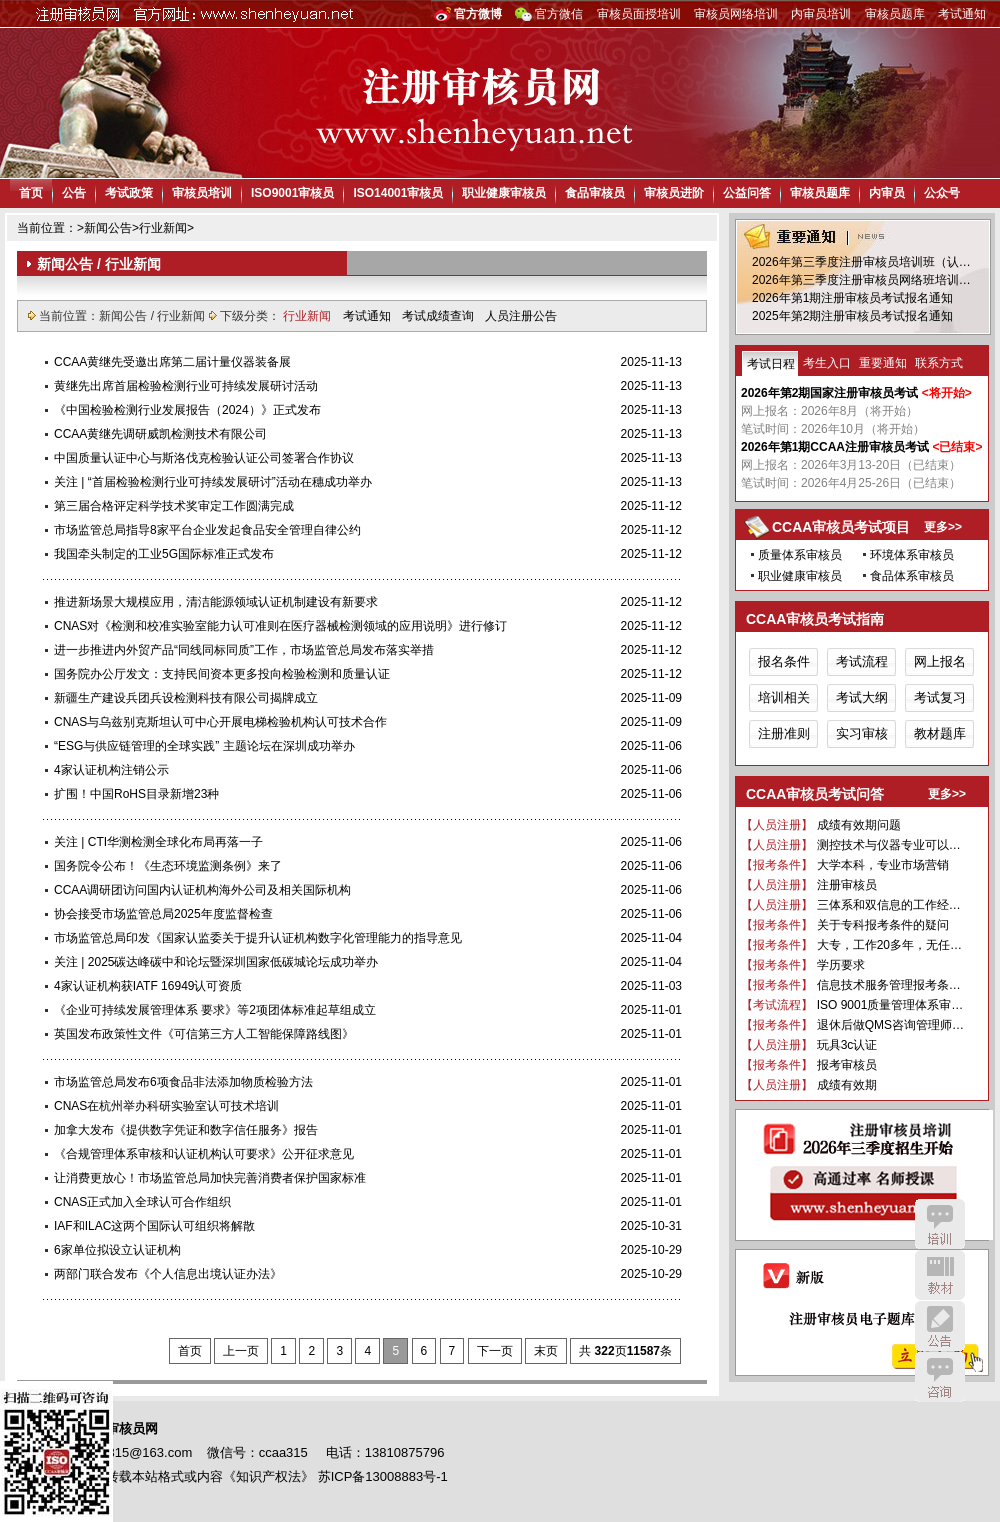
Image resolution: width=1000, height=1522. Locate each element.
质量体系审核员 (800, 555)
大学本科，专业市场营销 (883, 865)
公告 (74, 193)
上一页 (241, 1351)
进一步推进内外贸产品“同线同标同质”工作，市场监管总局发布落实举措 (244, 650)
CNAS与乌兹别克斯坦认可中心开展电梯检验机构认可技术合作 (220, 722)
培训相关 (784, 697)
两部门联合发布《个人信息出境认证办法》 (168, 1274)
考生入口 (827, 363)
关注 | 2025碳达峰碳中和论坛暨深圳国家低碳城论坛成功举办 (216, 962)
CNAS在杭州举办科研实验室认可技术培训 (166, 1106)
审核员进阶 (674, 193)
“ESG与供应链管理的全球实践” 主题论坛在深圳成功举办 (204, 746)
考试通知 (962, 14)
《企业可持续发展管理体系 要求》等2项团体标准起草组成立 (215, 1010)
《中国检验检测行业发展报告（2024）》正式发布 (187, 410)
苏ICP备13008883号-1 (383, 1476)
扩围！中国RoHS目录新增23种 (136, 794)
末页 (546, 1351)
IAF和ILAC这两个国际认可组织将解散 (154, 1226)
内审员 (887, 193)
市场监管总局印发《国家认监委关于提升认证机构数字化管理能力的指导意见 (258, 938)
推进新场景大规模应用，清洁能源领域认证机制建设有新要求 (216, 602)
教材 (940, 1275)
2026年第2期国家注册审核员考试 (829, 393)
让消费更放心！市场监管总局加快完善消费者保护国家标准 (210, 1178)
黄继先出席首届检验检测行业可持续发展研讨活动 (186, 386)
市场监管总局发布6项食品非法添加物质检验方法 (183, 1082)
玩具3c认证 (847, 1045)
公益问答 (747, 193)
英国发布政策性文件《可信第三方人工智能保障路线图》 (204, 1034)
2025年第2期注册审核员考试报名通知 (852, 316)
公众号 (942, 193)
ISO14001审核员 (398, 193)
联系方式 (939, 363)
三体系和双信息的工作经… (889, 905)
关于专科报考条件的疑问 (883, 925)
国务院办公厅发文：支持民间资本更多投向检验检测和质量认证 (222, 674)
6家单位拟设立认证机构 (117, 1250)
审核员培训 (202, 193)
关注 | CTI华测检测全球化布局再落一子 (158, 842)
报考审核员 (847, 1065)
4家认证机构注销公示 (111, 770)
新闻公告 (108, 228)
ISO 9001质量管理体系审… (890, 1005)
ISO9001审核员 (292, 193)
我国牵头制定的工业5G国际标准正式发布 (164, 554)
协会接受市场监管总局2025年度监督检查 (163, 914)
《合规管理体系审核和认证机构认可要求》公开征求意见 (204, 1154)
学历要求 (841, 965)
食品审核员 (595, 193)
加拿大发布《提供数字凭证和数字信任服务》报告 (186, 1130)
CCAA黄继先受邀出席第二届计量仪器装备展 (172, 362)
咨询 (940, 1377)
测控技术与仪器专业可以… (889, 845)
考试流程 (862, 661)
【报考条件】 (777, 865)
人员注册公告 (521, 316)
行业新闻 (163, 228)
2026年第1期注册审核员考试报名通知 (852, 298)
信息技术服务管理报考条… (889, 985)
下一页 (495, 1351)
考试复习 (940, 697)
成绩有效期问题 (859, 825)
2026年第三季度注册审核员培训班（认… (861, 262)
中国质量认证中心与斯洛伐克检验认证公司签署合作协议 (204, 458)
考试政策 (129, 193)
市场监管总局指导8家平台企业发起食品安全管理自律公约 (207, 530)
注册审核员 (847, 885)
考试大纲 (862, 697)
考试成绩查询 (439, 316)
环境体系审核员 (912, 555)
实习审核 (862, 733)
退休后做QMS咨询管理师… (890, 1025)
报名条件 (784, 661)
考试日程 (771, 364)
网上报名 (940, 661)
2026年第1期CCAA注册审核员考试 (835, 447)
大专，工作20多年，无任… (889, 945)
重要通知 (883, 363)
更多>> (943, 527)
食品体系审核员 (912, 576)
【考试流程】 (777, 1005)
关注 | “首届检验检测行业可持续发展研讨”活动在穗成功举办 (213, 482)
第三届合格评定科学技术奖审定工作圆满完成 (174, 506)
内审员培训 (821, 14)
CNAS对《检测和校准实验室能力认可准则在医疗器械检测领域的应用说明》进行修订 (280, 626)
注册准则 (784, 733)
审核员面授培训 (639, 14)
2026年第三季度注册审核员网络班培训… (861, 280)
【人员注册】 (777, 825)
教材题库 (940, 733)
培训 (940, 1224)
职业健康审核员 (504, 193)
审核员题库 (895, 14)
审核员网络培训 (736, 14)
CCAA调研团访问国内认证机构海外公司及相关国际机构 (202, 890)
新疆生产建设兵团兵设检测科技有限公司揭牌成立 (186, 698)
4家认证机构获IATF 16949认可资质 (148, 986)
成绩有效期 (847, 1085)
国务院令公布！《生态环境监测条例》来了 (168, 866)
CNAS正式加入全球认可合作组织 (142, 1202)
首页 (31, 193)
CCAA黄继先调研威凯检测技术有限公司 (160, 434)
